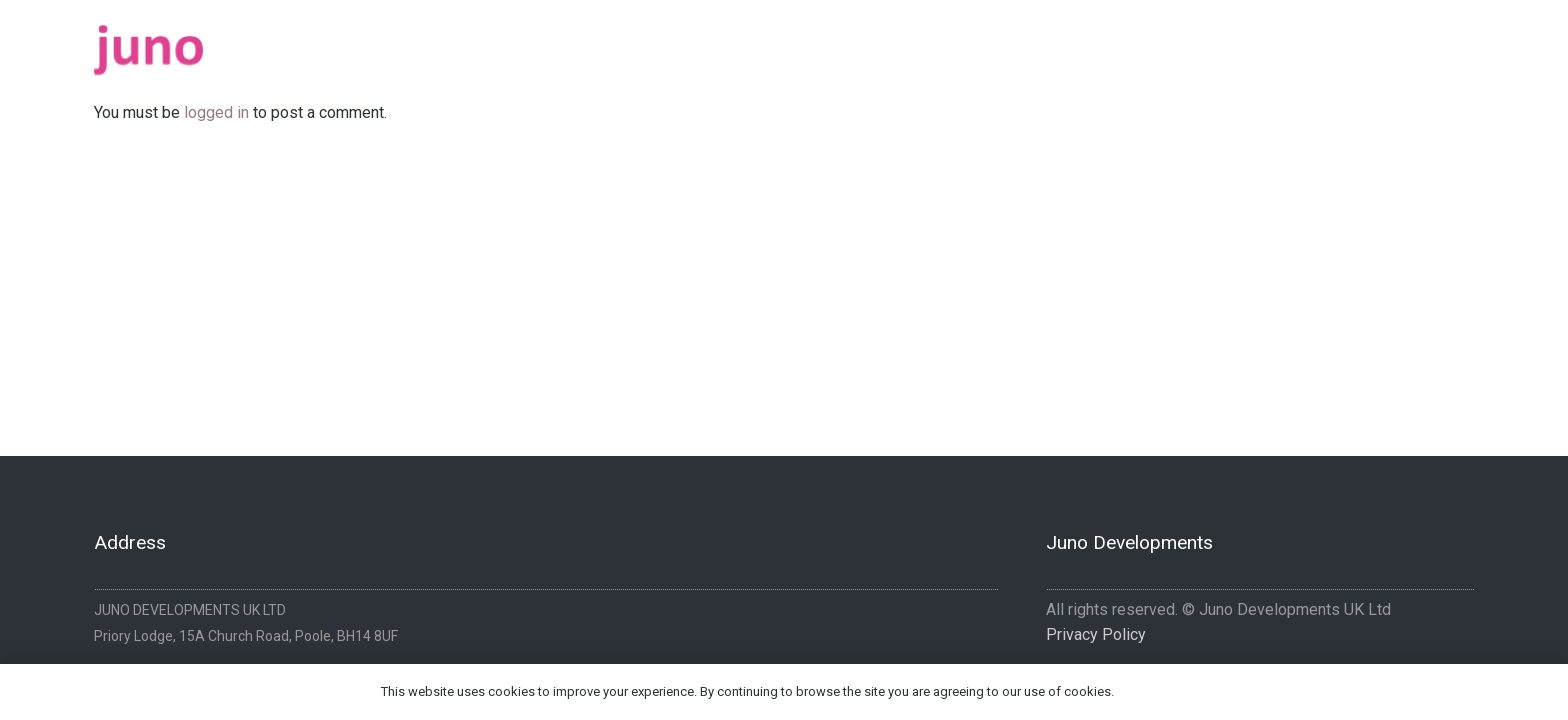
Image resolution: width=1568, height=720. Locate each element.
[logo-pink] (148, 50)
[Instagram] (1466, 43)
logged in (216, 112)
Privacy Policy (1096, 634)
